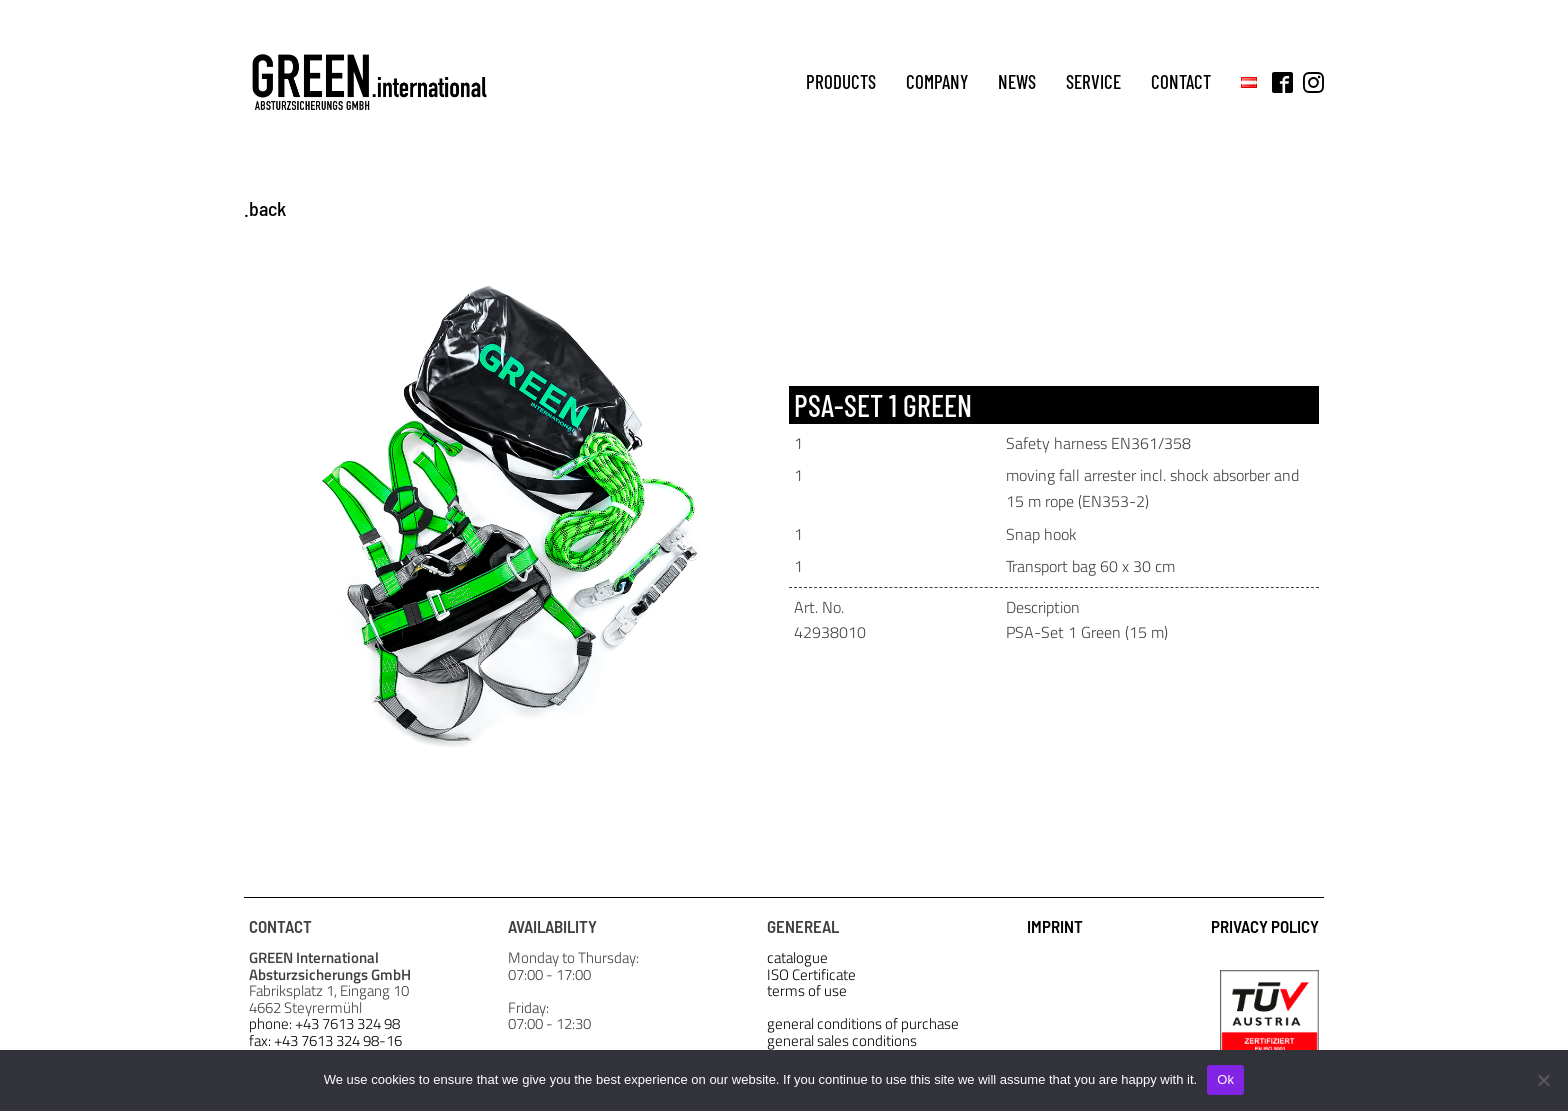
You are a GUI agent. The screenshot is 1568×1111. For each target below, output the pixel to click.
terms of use (807, 991)
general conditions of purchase (863, 1024)
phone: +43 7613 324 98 (324, 1024)
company (937, 81)
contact (1181, 81)
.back (265, 208)
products (841, 81)
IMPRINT (1055, 926)
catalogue (797, 958)
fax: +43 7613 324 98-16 (325, 1041)
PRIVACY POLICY (1265, 926)
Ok (1225, 1079)
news (1017, 81)
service (1093, 81)
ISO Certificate (811, 975)
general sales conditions (842, 1041)
